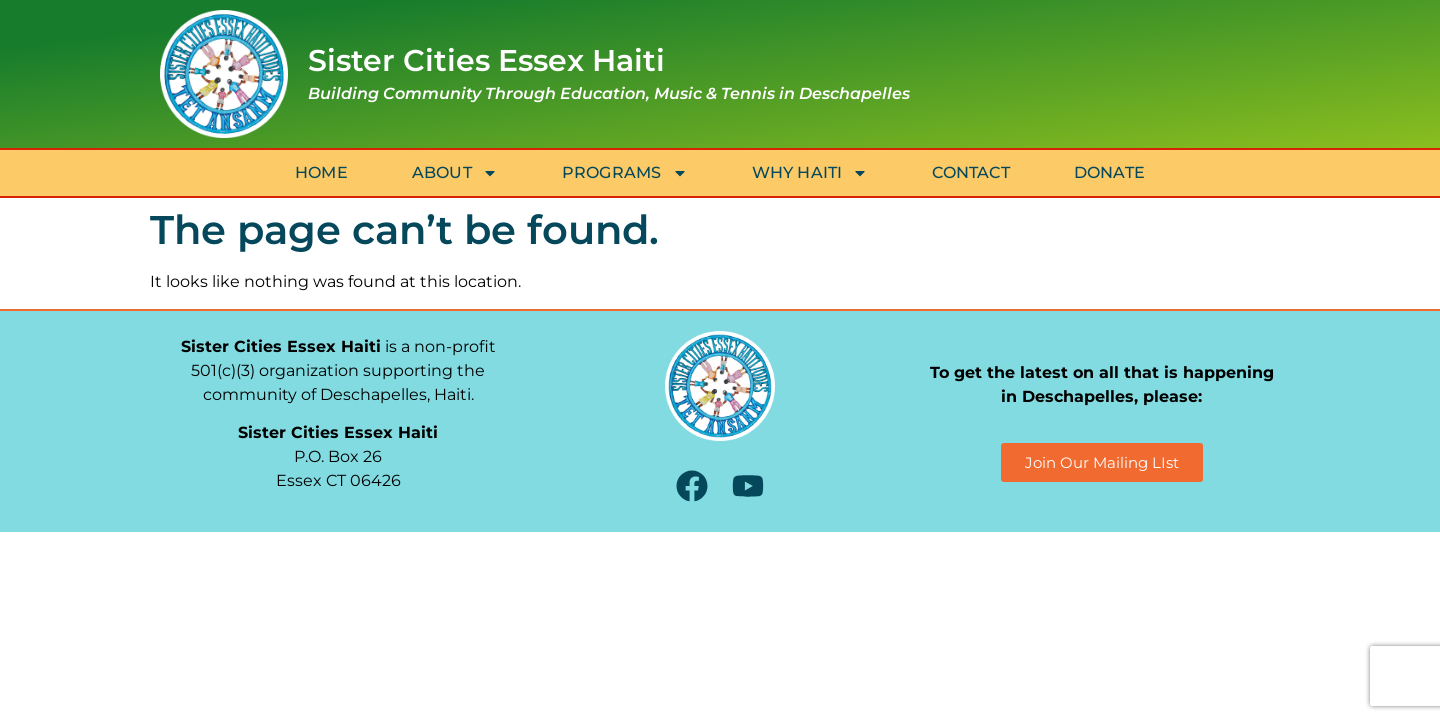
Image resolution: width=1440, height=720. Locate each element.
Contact (970, 172)
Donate (1109, 172)
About (455, 173)
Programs (625, 173)
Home (321, 172)
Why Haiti (810, 173)
